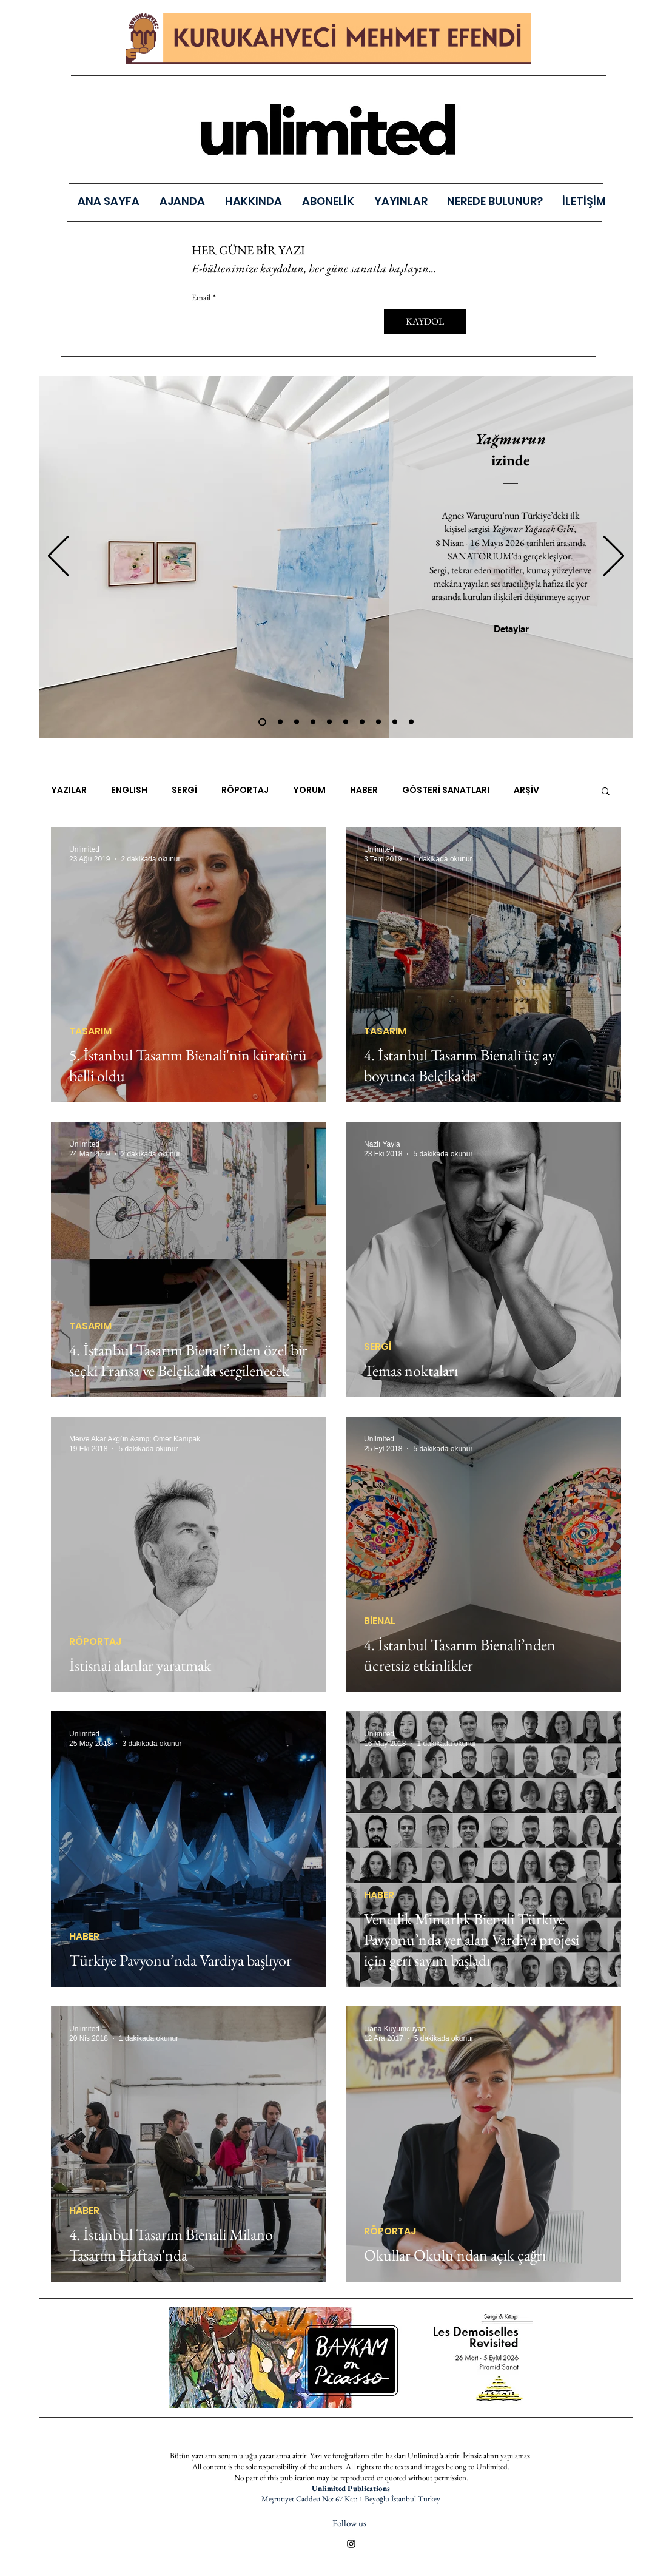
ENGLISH (129, 790)
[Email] (276, 321)
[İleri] (613, 557)
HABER (364, 790)
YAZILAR (69, 790)
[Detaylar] (511, 629)
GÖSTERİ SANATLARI (445, 790)
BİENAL (379, 1621)
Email (204, 298)
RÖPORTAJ (245, 790)
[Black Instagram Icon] (351, 2543)
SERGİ (184, 790)
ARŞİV (526, 790)
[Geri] (58, 557)
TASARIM (90, 1031)
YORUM (309, 790)
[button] (400, 201)
